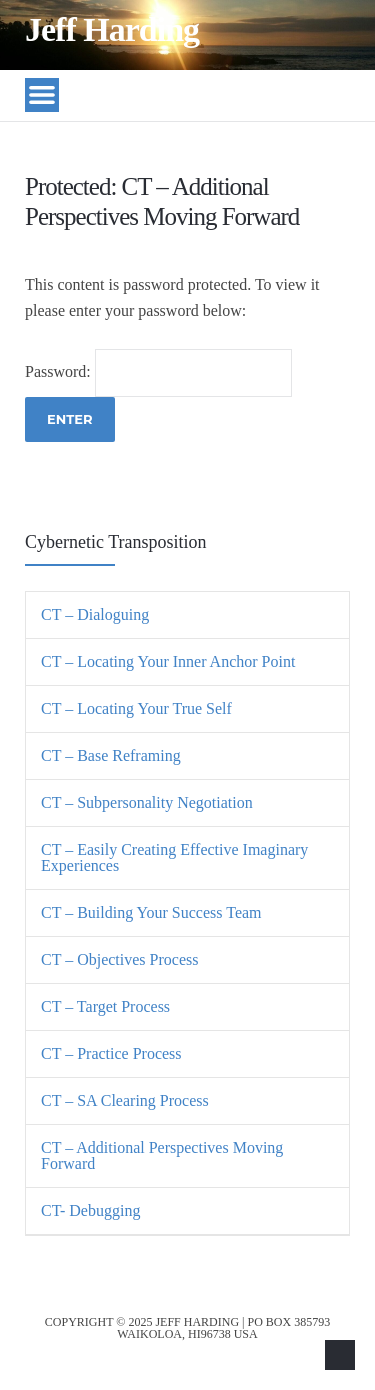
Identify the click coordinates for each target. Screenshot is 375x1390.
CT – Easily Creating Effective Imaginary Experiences (174, 857)
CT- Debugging (90, 1210)
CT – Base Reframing (111, 755)
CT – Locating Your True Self (136, 708)
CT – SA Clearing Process (125, 1100)
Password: (158, 371)
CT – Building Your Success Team (151, 912)
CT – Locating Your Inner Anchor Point (168, 661)
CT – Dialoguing (95, 614)
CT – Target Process (105, 1006)
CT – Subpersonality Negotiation (147, 802)
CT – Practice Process (111, 1053)
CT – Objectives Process (119, 959)
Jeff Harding (112, 30)
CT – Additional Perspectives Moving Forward (162, 1155)
